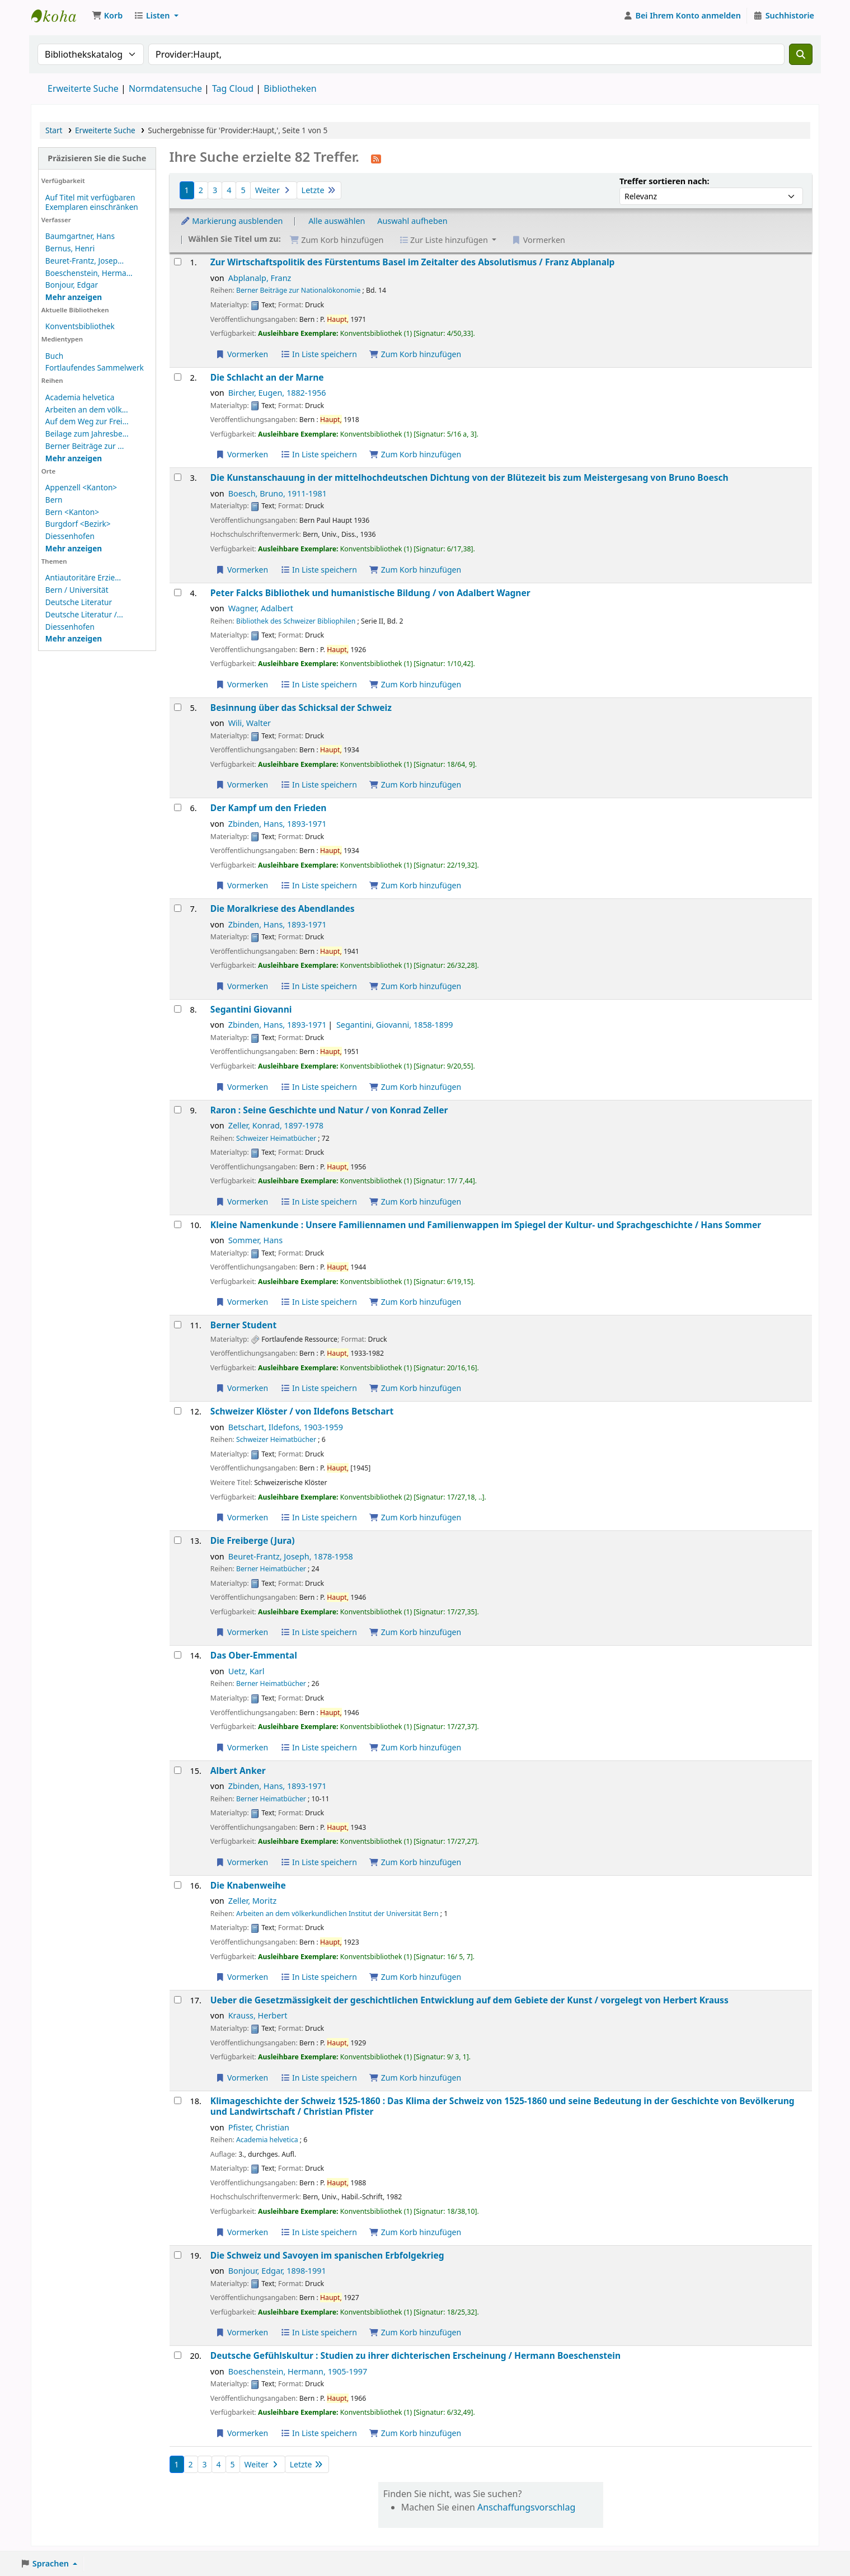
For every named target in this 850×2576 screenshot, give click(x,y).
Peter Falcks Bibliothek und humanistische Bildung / (370, 593)
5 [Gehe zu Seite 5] (243, 190)
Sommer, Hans (255, 1240)
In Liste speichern (318, 354)
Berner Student (243, 1325)
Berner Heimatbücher (271, 1568)
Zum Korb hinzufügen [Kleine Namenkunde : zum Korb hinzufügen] (415, 1301)
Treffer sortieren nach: (664, 181)
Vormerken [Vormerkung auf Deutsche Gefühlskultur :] (241, 2433)
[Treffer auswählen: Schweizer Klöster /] (177, 1411)
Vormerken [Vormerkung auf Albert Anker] (241, 1862)
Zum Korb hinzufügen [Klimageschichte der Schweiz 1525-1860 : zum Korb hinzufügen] (415, 2232)
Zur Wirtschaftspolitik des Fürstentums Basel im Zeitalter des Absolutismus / (412, 262)
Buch (54, 355)
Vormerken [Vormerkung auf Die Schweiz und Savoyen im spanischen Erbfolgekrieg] (241, 2332)
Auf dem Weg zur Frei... (87, 421)
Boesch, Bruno (277, 493)
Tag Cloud (232, 88)
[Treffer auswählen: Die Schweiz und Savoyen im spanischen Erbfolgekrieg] (177, 2255)
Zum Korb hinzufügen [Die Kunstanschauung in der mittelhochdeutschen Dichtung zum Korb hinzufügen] (415, 569)
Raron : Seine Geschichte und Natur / (329, 1110)
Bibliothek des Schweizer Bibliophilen (295, 621)
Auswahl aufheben (412, 221)
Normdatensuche (165, 88)
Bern (54, 499)
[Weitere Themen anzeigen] (73, 638)
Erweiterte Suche (83, 88)
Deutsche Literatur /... (84, 614)
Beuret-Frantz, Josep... (84, 260)
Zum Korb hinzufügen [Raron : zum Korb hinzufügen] (415, 1201)
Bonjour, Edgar (71, 284)
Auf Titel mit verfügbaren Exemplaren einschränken (91, 202)
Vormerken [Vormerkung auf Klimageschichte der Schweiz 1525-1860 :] (241, 2232)
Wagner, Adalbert (260, 608)
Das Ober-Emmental (253, 1655)
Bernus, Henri (70, 248)
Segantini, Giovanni (394, 1024)
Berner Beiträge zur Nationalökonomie (298, 290)
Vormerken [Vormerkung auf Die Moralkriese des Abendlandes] (241, 986)
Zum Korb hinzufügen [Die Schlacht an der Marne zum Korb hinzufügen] (415, 454)
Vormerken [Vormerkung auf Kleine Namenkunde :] (241, 1301)
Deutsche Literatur (78, 602)
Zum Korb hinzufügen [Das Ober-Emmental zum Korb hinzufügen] (415, 1747)
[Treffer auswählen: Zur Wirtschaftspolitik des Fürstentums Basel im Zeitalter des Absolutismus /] (177, 261)
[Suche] (801, 54)
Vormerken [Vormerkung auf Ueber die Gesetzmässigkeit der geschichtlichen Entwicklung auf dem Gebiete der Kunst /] (241, 2077)
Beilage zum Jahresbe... (87, 433)
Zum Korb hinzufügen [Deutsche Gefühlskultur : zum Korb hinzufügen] (415, 2433)
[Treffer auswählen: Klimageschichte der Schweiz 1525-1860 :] (177, 2100)
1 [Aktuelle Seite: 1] (187, 190)
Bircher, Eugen (277, 392)
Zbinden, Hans (277, 823)
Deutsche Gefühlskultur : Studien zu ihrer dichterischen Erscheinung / (415, 2355)
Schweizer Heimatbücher (276, 1138)
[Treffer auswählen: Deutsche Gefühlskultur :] (177, 2355)
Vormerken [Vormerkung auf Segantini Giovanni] (241, 1086)
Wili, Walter (249, 723)
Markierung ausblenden (231, 221)
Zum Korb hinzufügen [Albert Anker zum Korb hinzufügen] (415, 1862)
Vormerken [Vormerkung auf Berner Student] (241, 1388)
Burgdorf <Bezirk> (78, 523)
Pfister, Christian (258, 2127)
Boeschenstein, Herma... (89, 273)
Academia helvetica (80, 397)
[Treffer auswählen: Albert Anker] (177, 1770)
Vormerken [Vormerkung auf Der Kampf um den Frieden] (241, 885)
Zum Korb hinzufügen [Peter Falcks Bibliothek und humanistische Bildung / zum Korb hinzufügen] (415, 684)
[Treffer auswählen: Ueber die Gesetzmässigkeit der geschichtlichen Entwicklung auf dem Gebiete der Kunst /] (177, 1999)
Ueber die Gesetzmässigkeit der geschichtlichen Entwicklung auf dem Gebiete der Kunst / (469, 2000)
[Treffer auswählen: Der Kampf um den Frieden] (177, 807)
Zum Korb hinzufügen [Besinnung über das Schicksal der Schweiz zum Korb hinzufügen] (415, 784)
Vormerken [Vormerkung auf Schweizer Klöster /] (241, 1517)
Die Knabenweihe (248, 1885)
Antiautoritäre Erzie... (83, 577)
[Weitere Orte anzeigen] (73, 548)
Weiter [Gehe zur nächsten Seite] (273, 190)
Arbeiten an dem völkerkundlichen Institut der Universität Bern (337, 1913)
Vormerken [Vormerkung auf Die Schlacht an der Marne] (241, 454)
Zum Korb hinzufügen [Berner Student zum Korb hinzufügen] (415, 1388)
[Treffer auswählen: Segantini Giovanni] (177, 1009)
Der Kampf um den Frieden (268, 808)
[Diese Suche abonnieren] (376, 157)
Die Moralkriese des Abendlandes (282, 908)
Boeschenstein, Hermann (297, 2371)
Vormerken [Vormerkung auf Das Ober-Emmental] (241, 1747)
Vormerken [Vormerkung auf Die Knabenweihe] (241, 1976)
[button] (107, 15)
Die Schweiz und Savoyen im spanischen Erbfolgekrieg (327, 2255)
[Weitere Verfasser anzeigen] (73, 297)
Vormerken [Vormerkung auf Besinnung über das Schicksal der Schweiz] (241, 784)
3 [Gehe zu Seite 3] (215, 190)
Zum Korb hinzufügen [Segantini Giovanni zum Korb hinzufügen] (415, 1086)
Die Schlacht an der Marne (267, 377)
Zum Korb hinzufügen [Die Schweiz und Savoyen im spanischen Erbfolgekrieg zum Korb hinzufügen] (415, 2332)
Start (54, 130)
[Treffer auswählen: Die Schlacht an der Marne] (177, 377)
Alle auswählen (336, 221)
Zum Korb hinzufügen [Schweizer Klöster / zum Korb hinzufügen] (415, 1517)
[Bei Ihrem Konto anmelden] (682, 15)
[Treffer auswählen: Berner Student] (177, 1324)
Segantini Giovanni (251, 1009)
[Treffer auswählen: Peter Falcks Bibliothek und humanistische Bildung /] (177, 592)
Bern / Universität (77, 589)
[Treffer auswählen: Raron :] (177, 1109)
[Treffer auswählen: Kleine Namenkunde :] (177, 1224)
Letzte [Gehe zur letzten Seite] (319, 190)
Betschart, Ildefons (285, 1427)
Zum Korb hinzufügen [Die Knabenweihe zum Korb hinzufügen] (415, 1976)
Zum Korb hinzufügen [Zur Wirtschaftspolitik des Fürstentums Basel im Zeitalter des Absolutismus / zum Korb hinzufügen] (415, 354)
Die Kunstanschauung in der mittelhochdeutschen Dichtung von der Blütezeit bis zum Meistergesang (469, 477)
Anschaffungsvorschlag (526, 2507)
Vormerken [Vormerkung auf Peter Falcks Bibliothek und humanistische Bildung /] (241, 684)
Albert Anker (238, 1770)
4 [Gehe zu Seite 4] (229, 190)
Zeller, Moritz (252, 1900)
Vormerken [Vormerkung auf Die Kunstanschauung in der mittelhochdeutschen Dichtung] (241, 569)
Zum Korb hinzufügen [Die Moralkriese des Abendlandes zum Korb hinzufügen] (415, 986)
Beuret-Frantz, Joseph (290, 1556)
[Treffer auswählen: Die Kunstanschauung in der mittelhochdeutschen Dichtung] (177, 477)
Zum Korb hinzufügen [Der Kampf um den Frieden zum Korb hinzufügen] (415, 885)
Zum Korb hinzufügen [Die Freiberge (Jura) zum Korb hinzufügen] (415, 1632)
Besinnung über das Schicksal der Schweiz (301, 707)
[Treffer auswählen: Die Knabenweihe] (177, 1885)
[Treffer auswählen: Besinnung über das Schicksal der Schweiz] (177, 707)
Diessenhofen (70, 536)
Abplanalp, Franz (260, 278)
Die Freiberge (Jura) (252, 1540)
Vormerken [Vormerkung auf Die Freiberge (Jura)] (241, 1632)
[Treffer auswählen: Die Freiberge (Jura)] (177, 1540)
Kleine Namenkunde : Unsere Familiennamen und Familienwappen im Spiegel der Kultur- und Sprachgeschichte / (485, 1225)
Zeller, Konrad (275, 1125)
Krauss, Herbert (258, 2015)
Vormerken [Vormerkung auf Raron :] (241, 1201)
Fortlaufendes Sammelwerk (94, 367)
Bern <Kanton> (72, 512)
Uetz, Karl (246, 1671)
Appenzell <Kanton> (81, 487)
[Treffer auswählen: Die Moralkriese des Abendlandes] (177, 908)
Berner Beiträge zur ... (84, 446)
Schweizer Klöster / (301, 1411)
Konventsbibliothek (59, 15)
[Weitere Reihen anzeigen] (73, 458)
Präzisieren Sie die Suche (97, 158)
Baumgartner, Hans (80, 236)
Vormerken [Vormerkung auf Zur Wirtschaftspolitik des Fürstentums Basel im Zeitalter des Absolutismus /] (241, 354)
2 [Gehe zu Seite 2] (201, 190)
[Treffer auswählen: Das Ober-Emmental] (177, 1655)
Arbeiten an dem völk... (86, 409)
